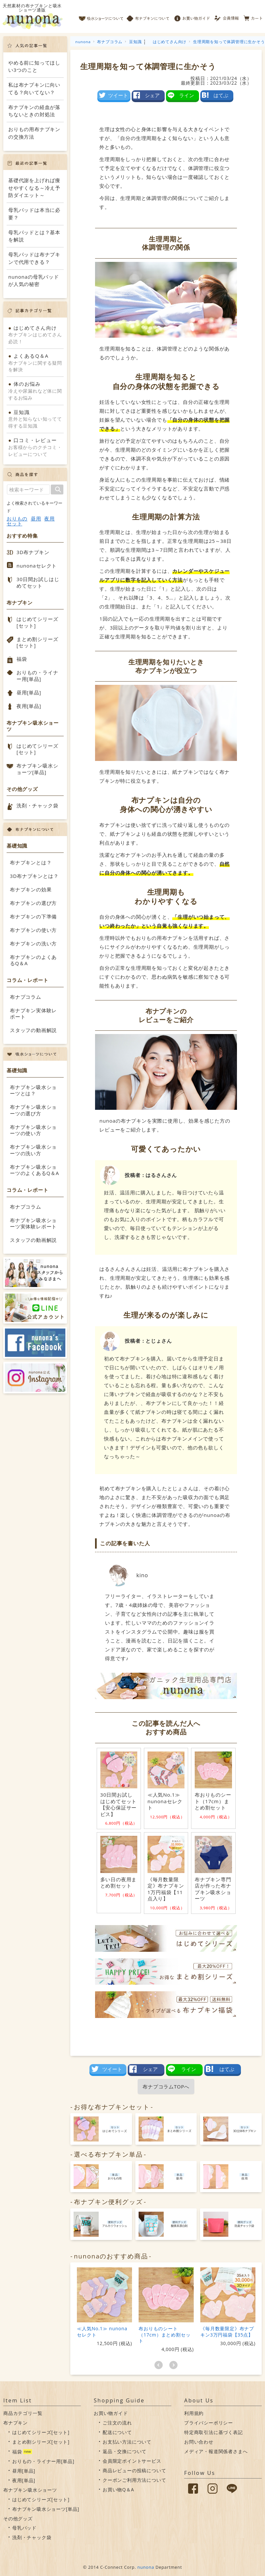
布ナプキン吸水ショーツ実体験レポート (33, 1223)
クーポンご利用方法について (134, 2480)
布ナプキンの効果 (30, 889)
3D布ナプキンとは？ (34, 876)
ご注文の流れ (117, 2423)
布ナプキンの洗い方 (33, 943)
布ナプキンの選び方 (33, 903)
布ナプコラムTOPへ (166, 2086)
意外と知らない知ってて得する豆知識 (35, 418)
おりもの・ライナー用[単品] (37, 675)
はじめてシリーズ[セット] (37, 622)
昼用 (36, 518)
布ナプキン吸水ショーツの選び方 (33, 1110)
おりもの (17, 518)
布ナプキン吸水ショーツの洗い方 (33, 1150)
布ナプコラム (25, 997)
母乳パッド (24, 2528)
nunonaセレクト (37, 565)
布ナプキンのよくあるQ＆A (33, 960)
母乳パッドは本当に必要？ (34, 214)
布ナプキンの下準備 (33, 916)
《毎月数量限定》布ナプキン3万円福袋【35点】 (227, 2331)
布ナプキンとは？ (30, 862)
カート (253, 16)
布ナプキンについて (148, 16)
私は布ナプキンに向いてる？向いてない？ (34, 88)
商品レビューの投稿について (134, 2470)
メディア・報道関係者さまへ (216, 2451)
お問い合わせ (199, 2442)
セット (14, 523)
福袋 (22, 659)
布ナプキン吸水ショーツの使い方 (33, 1130)
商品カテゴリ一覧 (22, 2413)
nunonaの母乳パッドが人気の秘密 (33, 280)
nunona (145, 2567)
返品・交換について (125, 2451)
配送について (117, 2432)
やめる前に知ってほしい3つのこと (34, 66)
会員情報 (227, 16)
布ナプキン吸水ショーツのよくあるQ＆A (34, 1170)
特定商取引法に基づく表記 (213, 2432)
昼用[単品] (29, 692)
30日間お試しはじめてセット (38, 582)
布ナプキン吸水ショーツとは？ (33, 1090)
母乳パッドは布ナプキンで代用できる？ (34, 258)
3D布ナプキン (33, 552)
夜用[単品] (29, 706)
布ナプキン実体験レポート (33, 1013)
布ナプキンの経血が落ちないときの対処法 (34, 111)
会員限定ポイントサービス (132, 2461)
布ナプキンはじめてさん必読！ (35, 334)
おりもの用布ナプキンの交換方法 (34, 133)
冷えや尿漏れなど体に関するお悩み (35, 390)
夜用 (49, 518)
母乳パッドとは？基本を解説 (34, 236)
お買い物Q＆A (118, 2489)
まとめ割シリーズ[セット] (37, 642)
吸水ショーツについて (101, 16)
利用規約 (194, 2413)
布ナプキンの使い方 (33, 930)
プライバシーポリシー (208, 2423)
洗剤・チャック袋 (37, 805)
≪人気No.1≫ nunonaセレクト (102, 2331)
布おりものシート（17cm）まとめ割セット (164, 2334)
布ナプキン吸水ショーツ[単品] (37, 768)
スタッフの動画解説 (33, 1030)
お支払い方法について (127, 2442)
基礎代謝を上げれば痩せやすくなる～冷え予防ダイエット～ (34, 187)
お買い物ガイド (192, 16)
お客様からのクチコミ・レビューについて (35, 446)
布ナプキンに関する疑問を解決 (35, 362)
